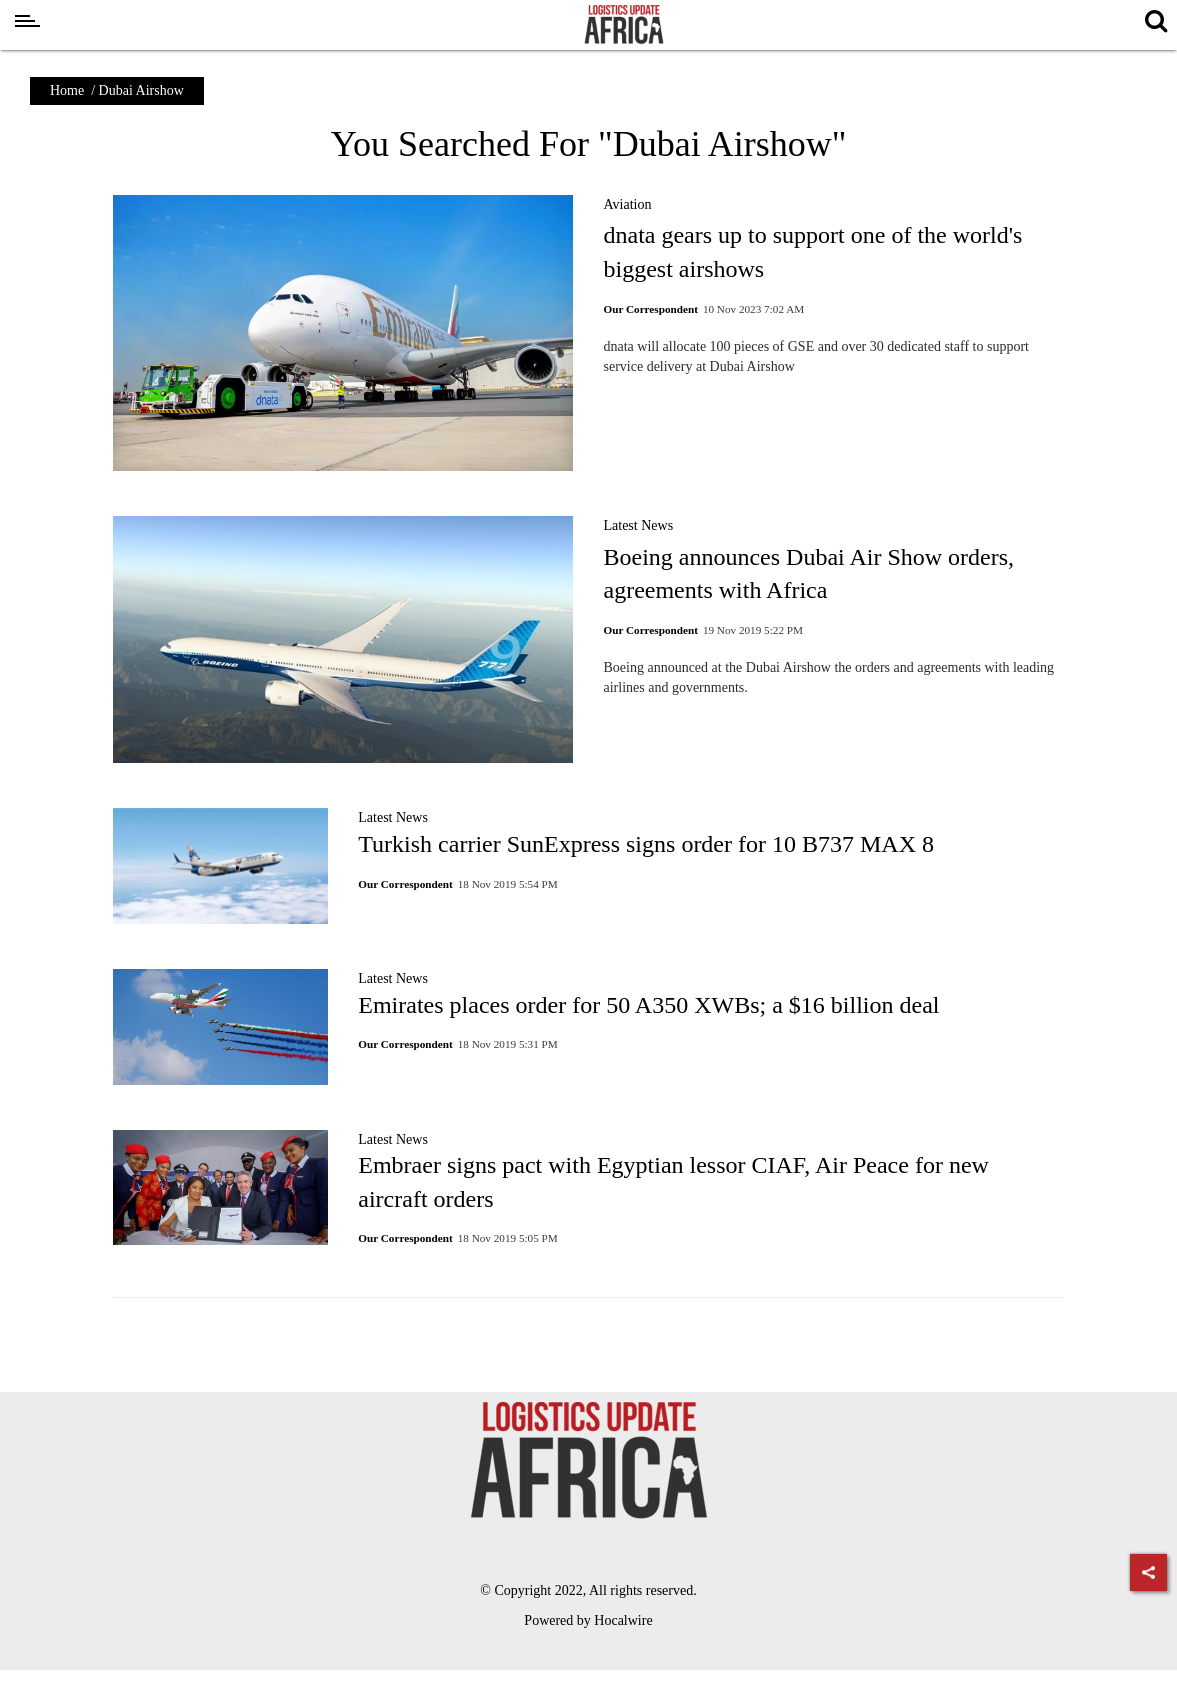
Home (67, 90)
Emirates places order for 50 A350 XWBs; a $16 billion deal (648, 1005)
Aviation (627, 204)
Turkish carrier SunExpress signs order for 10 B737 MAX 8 (646, 844)
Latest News (638, 525)
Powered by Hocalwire (588, 1620)
